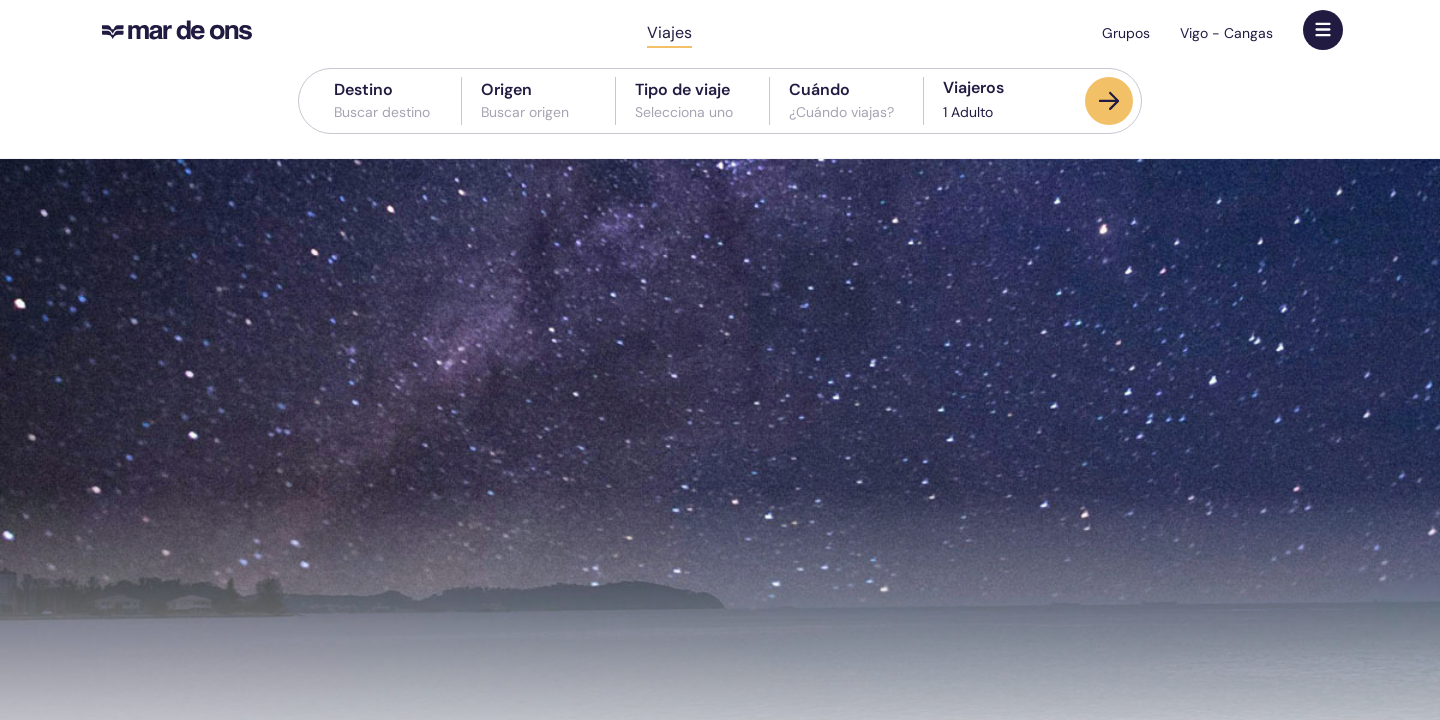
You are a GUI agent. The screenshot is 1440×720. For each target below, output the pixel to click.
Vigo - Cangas (1226, 33)
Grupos (1126, 33)
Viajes (669, 32)
